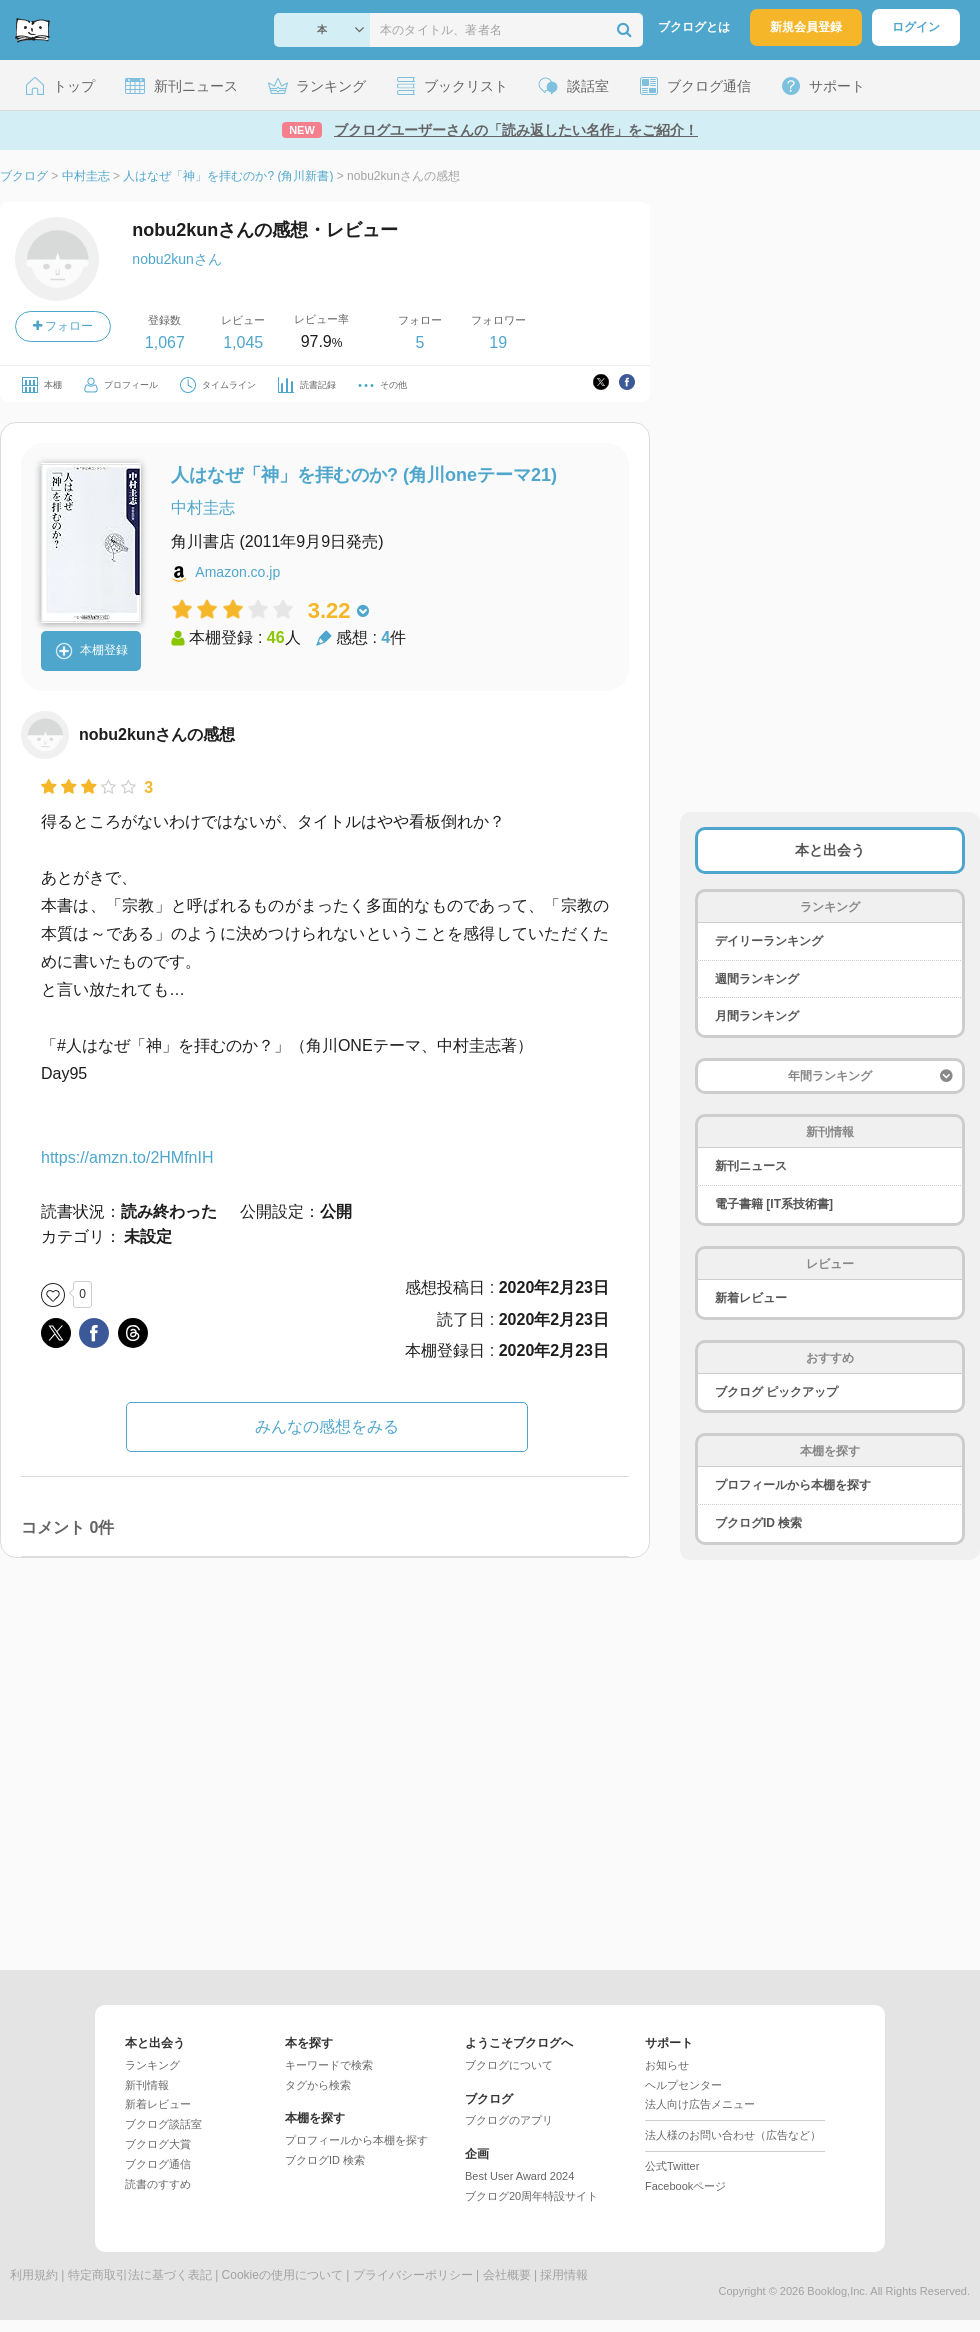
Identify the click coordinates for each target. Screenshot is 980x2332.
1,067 (165, 342)
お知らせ (667, 2065)
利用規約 (34, 2275)
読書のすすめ (158, 2184)
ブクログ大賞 (158, 2144)
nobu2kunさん (177, 259)
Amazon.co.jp (237, 572)
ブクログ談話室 (163, 2124)
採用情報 (564, 2275)
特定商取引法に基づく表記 (140, 2275)
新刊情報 (147, 2085)
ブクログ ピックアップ (776, 1392)
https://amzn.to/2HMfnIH (127, 1157)
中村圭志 (203, 507)
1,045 (243, 342)
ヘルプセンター (683, 2085)
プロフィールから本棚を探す (793, 1485)
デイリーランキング (769, 941)
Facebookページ (685, 2186)
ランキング (152, 2065)
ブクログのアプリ (509, 2120)
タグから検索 (318, 2085)
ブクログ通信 (158, 2164)
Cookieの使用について (282, 2275)
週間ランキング (757, 979)
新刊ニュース (751, 1166)
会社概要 (507, 2275)
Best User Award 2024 (519, 2176)
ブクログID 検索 (758, 1523)
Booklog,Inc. (837, 2291)
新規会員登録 (806, 27)
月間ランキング (757, 1016)
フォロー (63, 326)
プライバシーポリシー (413, 2275)
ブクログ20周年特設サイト (531, 2196)
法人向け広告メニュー (700, 2104)
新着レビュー (751, 1298)
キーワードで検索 (329, 2065)
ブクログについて (509, 2065)
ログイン (916, 27)
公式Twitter (672, 2166)
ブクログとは (694, 27)
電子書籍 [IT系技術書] (774, 1204)
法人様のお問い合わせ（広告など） (733, 2135)
